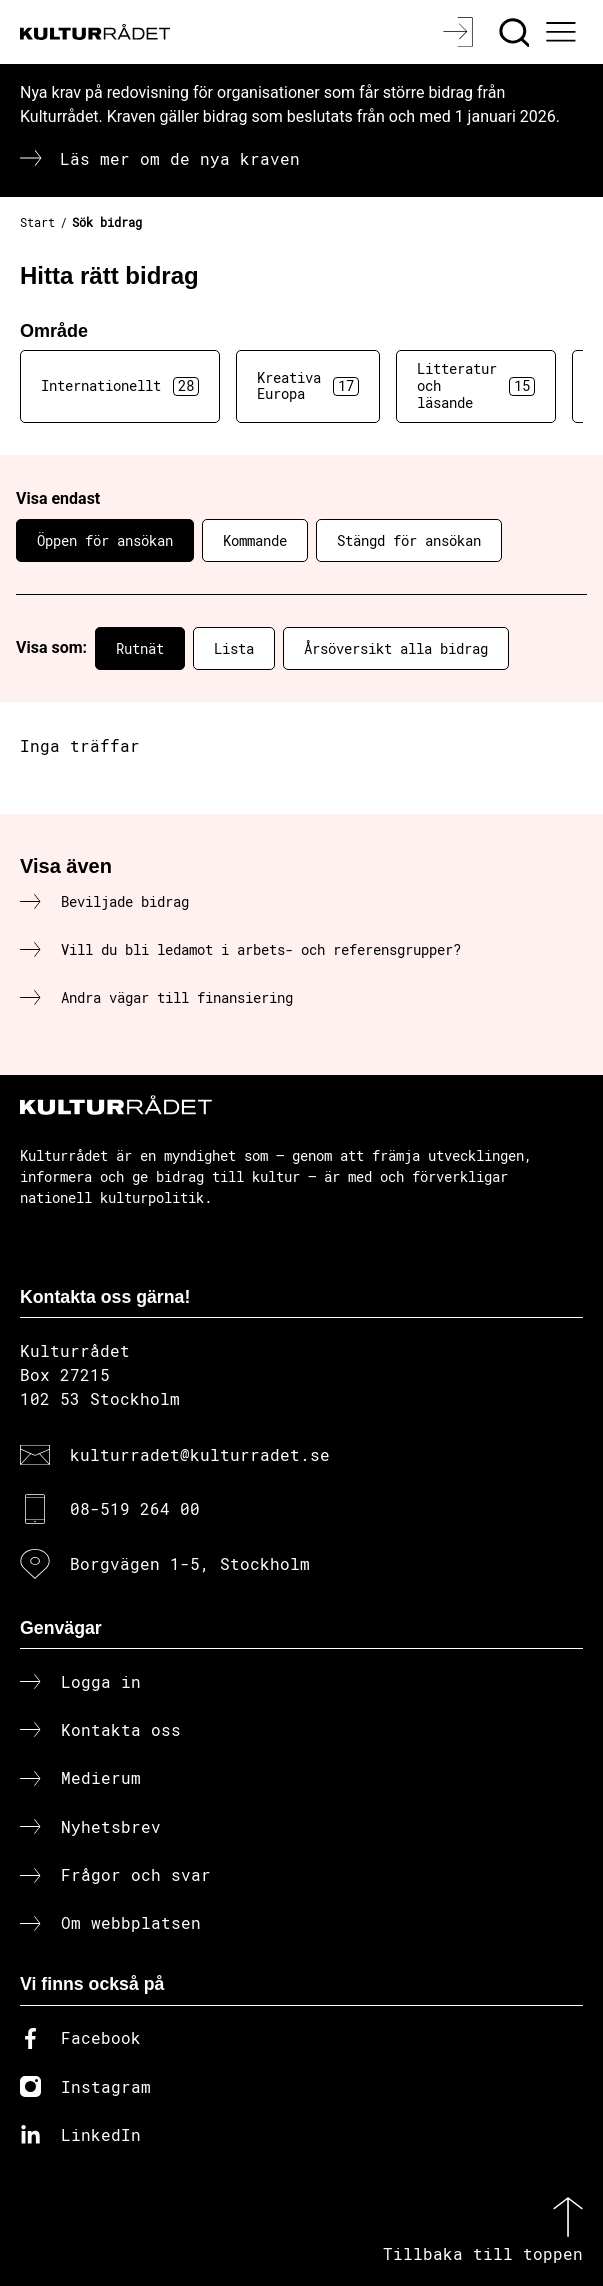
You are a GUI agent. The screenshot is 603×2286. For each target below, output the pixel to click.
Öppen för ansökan (105, 540)
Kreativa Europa (308, 386)
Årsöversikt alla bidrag (396, 648)
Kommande (255, 540)
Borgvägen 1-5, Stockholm (190, 1563)
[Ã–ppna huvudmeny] (564, 32)
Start (37, 222)
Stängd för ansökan (409, 540)
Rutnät (140, 648)
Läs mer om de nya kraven (180, 158)
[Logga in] (460, 32)
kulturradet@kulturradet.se (200, 1454)
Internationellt (120, 386)
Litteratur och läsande (476, 385)
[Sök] (516, 32)
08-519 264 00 (135, 1508)
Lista (234, 648)
